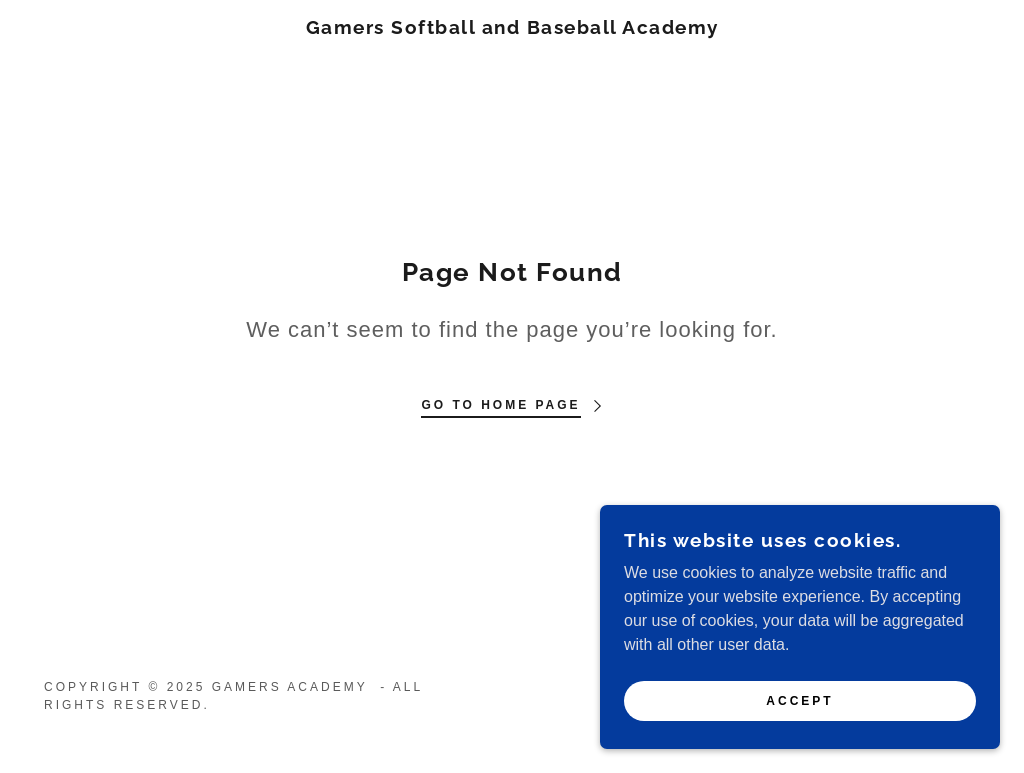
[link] (512, 28)
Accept (799, 742)
